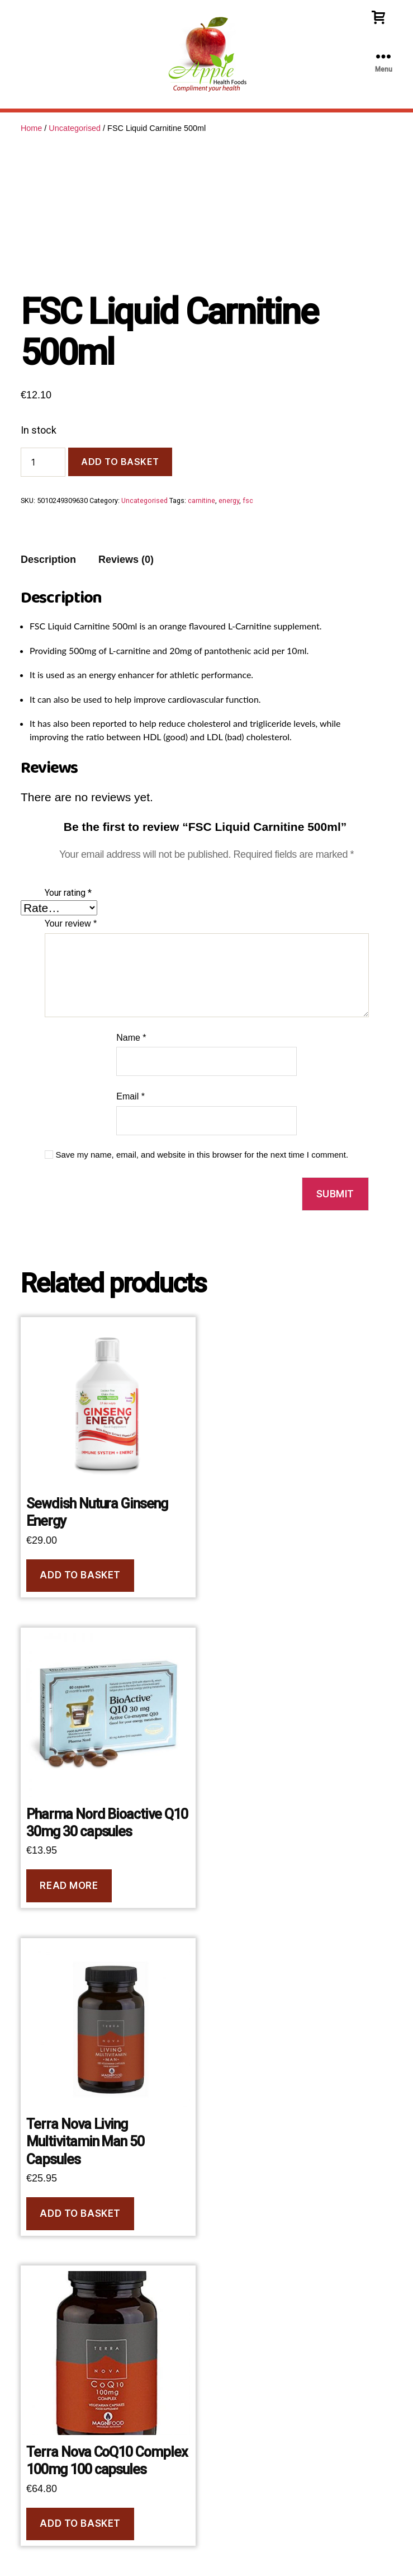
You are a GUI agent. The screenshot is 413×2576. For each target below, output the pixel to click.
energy (229, 500)
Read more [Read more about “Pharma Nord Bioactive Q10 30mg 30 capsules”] (69, 1885)
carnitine (201, 500)
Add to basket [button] (80, 1575)
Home (31, 128)
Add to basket (120, 461)
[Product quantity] (43, 462)
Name (131, 1037)
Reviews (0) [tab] (126, 559)
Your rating (68, 892)
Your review (71, 923)
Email (130, 1096)
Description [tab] (48, 559)
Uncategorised (75, 128)
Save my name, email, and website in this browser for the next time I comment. (202, 1154)
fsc (248, 500)
